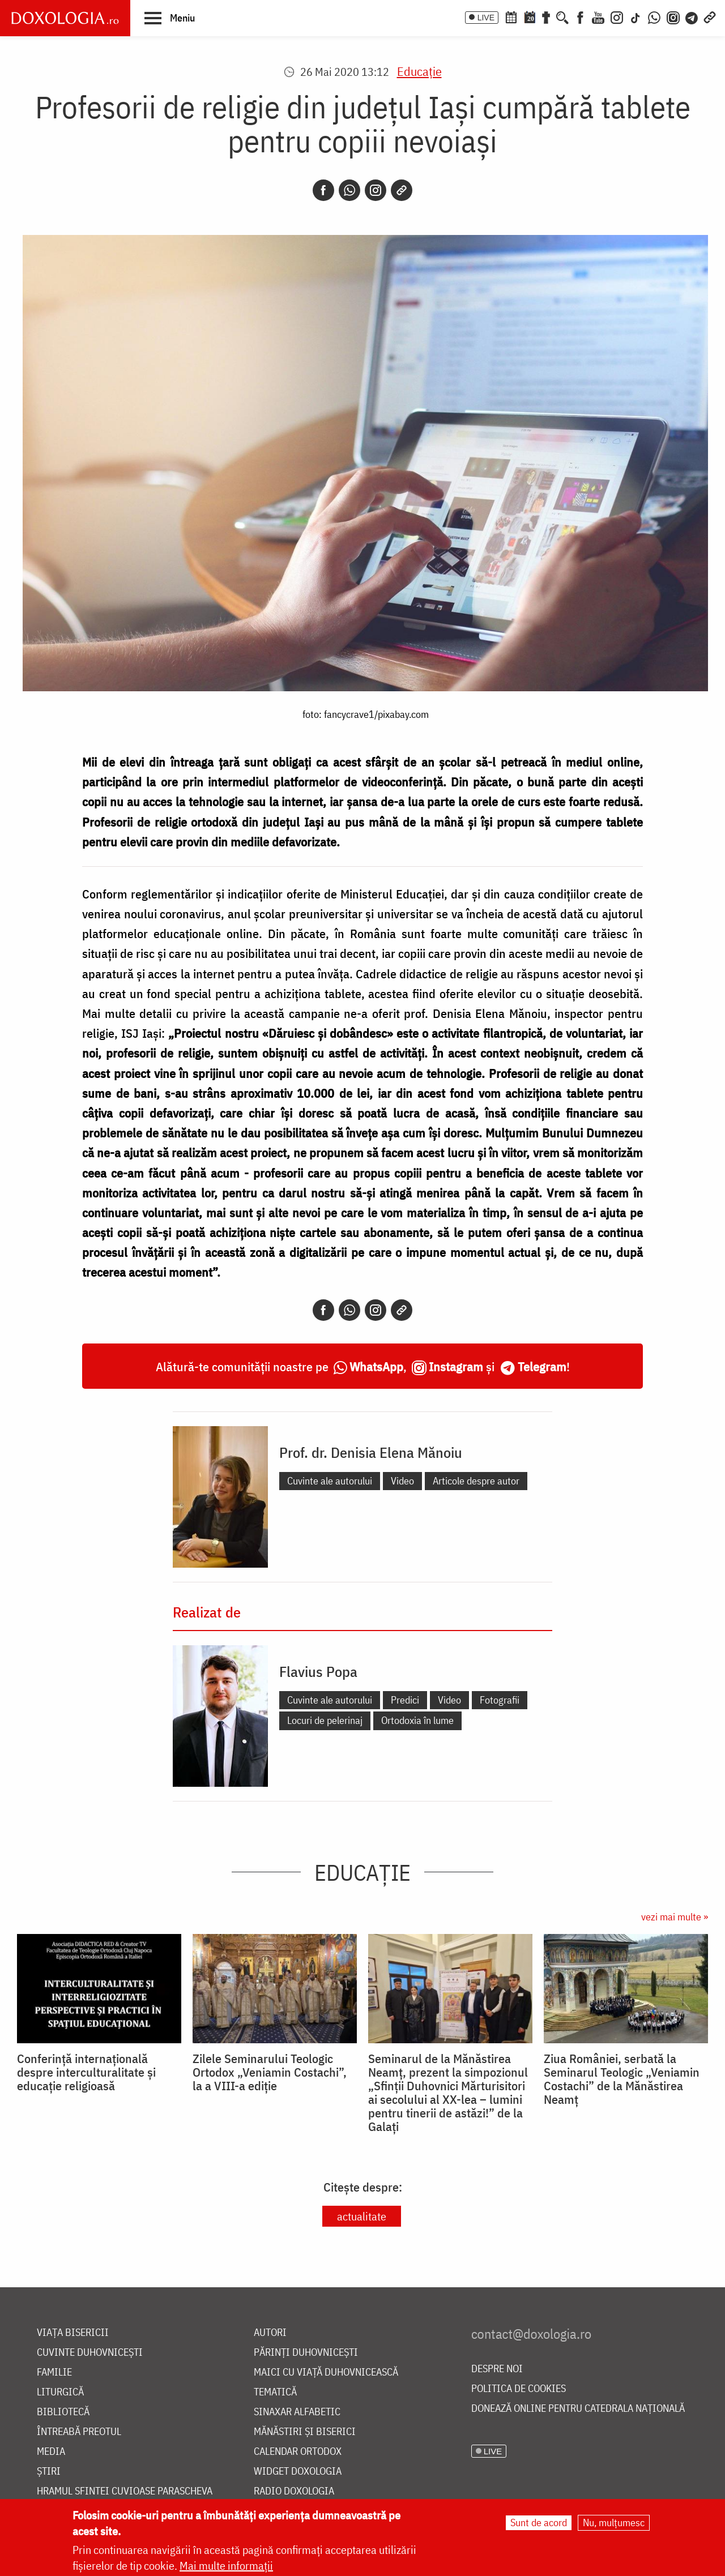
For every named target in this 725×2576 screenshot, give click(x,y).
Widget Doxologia (298, 2471)
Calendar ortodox (298, 2452)
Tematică (275, 2392)
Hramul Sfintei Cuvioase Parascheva (124, 2491)
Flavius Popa (318, 1671)
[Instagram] (617, 16)
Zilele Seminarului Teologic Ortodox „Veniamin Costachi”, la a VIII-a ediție (270, 2072)
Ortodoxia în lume (417, 1720)
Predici (405, 1699)
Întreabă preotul (79, 2432)
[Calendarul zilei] (530, 16)
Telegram (542, 1366)
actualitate (361, 2216)
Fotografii (499, 1699)
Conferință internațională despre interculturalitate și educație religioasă (86, 2072)
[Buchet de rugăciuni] (546, 16)
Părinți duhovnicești (306, 2353)
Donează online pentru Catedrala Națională (578, 2409)
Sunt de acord (538, 2523)
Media (51, 2452)
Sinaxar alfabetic (297, 2412)
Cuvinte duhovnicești (90, 2353)
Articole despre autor (476, 1480)
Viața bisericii (73, 2333)
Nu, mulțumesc (614, 2523)
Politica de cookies (518, 2389)
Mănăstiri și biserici (305, 2432)
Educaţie (419, 71)
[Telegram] (692, 16)
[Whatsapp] (349, 190)
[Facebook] (580, 16)
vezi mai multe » (674, 1916)
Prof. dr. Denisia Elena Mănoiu (370, 1452)
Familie (54, 2372)
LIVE (485, 17)
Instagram (456, 1366)
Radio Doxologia (294, 2491)
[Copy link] (401, 190)
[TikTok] (635, 16)
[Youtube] (598, 16)
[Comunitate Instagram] (673, 16)
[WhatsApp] (654, 16)
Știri (49, 2471)
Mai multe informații (226, 2566)
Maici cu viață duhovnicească (326, 2372)
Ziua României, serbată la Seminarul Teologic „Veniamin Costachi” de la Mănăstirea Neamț (622, 2079)
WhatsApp (376, 1366)
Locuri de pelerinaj (324, 1720)
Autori (270, 2333)
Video (402, 1480)
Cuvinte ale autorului (329, 1480)
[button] (169, 17)
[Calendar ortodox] (511, 16)
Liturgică (60, 2392)
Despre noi (497, 2369)
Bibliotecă (63, 2412)
